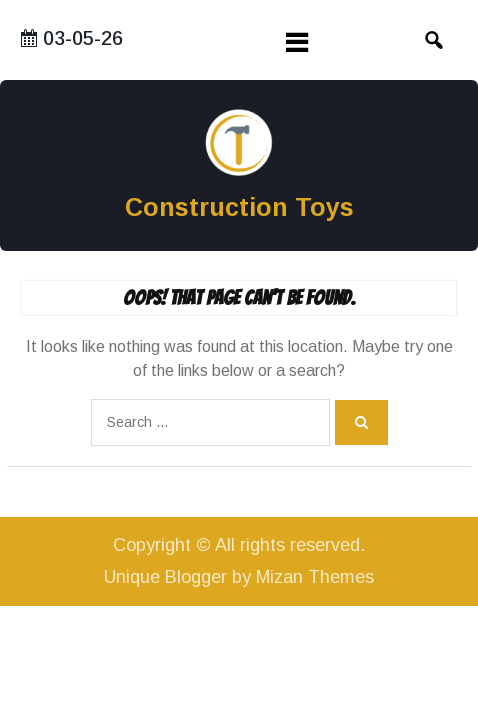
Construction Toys (239, 207)
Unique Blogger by (239, 577)
